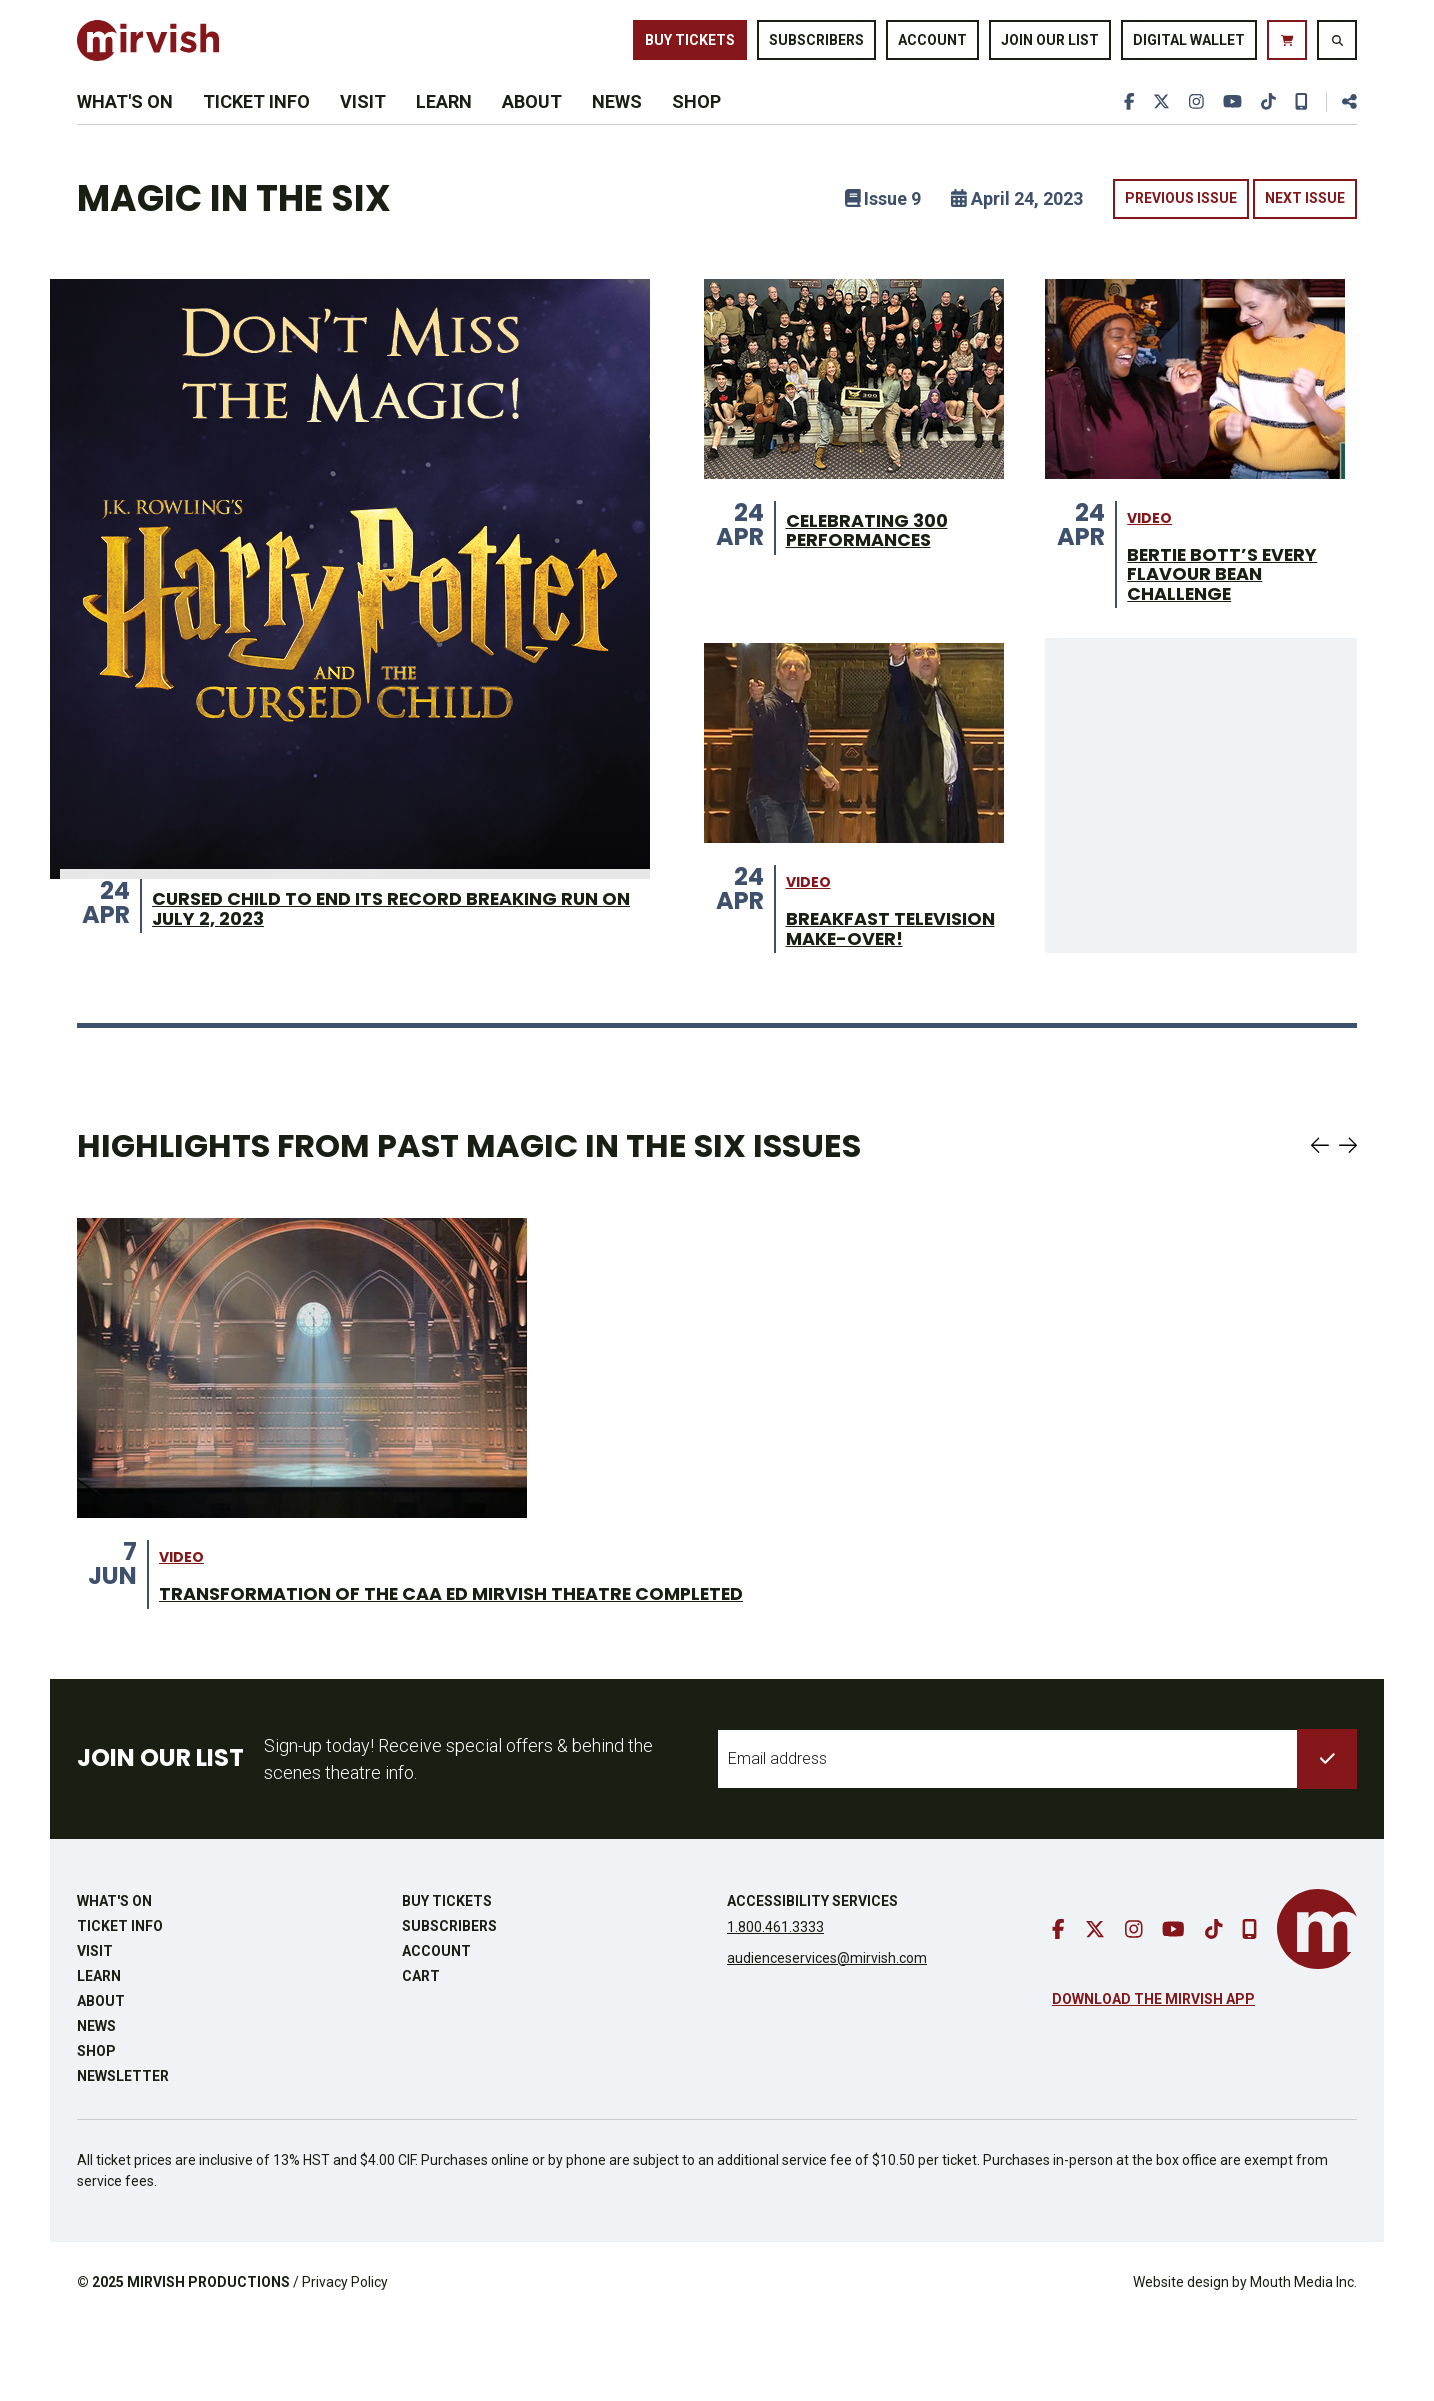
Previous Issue (1181, 240)
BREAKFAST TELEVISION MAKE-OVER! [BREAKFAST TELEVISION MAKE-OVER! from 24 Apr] (879, 991)
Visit (363, 131)
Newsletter (123, 2154)
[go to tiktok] (1266, 131)
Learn (444, 131)
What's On (125, 131)
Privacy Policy (345, 2360)
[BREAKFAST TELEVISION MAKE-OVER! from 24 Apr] (854, 792)
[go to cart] (1287, 49)
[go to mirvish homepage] (1317, 2007)
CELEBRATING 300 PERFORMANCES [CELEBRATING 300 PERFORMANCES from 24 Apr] (875, 574)
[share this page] (1341, 131)
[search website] (1337, 49)
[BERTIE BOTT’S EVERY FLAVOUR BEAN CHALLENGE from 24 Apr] (1195, 420)
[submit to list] (1327, 1837)
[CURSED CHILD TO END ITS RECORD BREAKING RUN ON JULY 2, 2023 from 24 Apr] (350, 620)
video (1149, 559)
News (617, 131)
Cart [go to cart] (421, 2054)
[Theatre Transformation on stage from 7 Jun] (302, 1444)
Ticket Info (256, 131)
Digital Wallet (1189, 48)
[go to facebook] (1122, 131)
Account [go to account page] (932, 48)
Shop (696, 131)
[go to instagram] (1192, 131)
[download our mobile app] (1300, 131)
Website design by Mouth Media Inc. (1245, 2360)
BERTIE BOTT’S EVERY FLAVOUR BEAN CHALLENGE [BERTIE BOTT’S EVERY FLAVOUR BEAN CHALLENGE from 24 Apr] (1231, 619)
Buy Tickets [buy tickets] (690, 48)
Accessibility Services (812, 1979)
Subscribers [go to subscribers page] (816, 48)
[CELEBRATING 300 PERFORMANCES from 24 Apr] (854, 420)
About (532, 131)
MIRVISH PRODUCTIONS (208, 2360)
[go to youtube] (1229, 131)
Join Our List (1050, 48)
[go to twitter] (1156, 131)
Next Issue (1305, 240)
